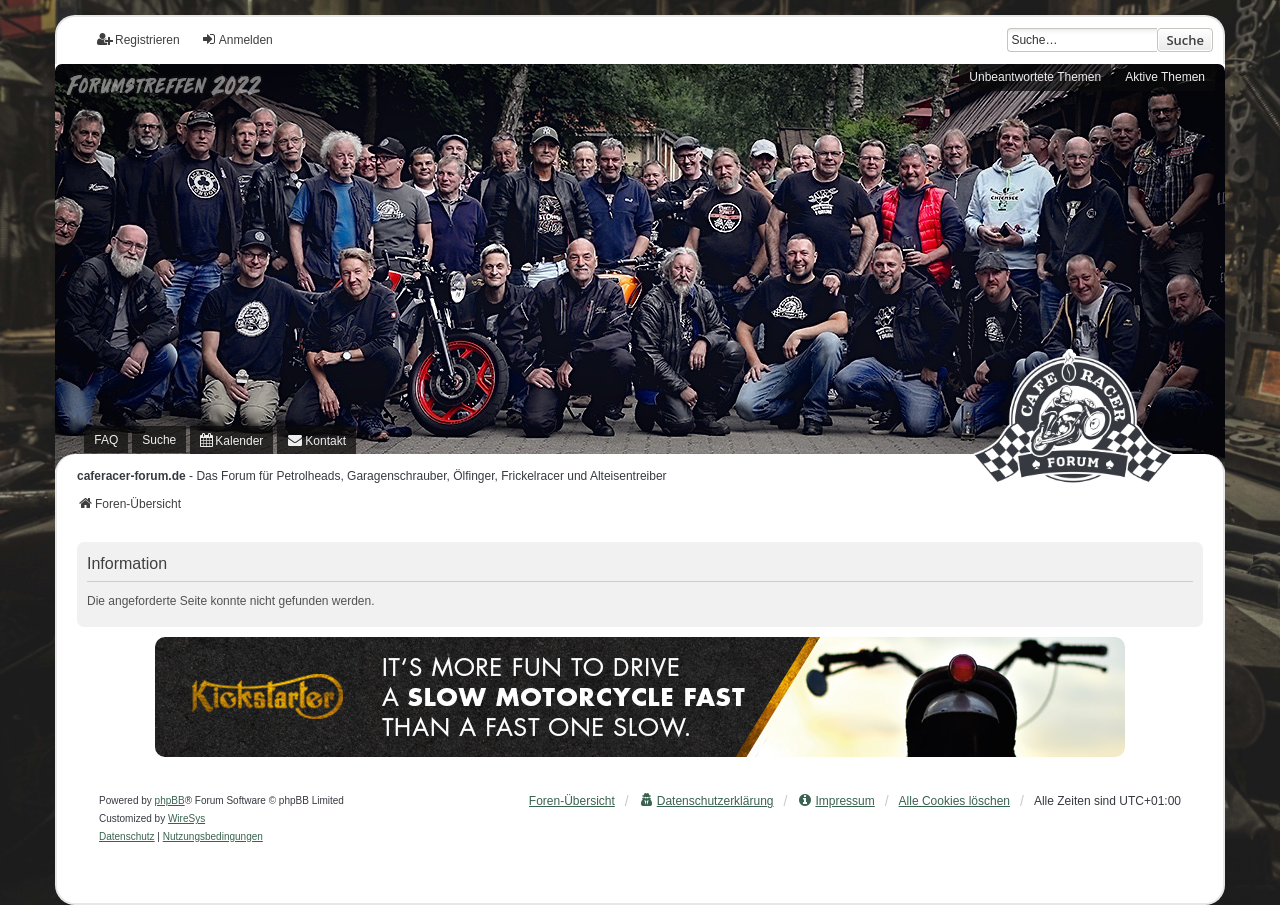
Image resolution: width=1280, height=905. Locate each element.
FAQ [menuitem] (106, 440)
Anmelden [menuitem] (237, 39)
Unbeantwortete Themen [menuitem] (1035, 77)
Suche (1185, 40)
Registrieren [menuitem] (138, 39)
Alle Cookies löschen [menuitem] (954, 801)
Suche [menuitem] (159, 440)
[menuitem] (231, 440)
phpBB (170, 800)
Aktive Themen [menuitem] (1165, 77)
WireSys (186, 818)
